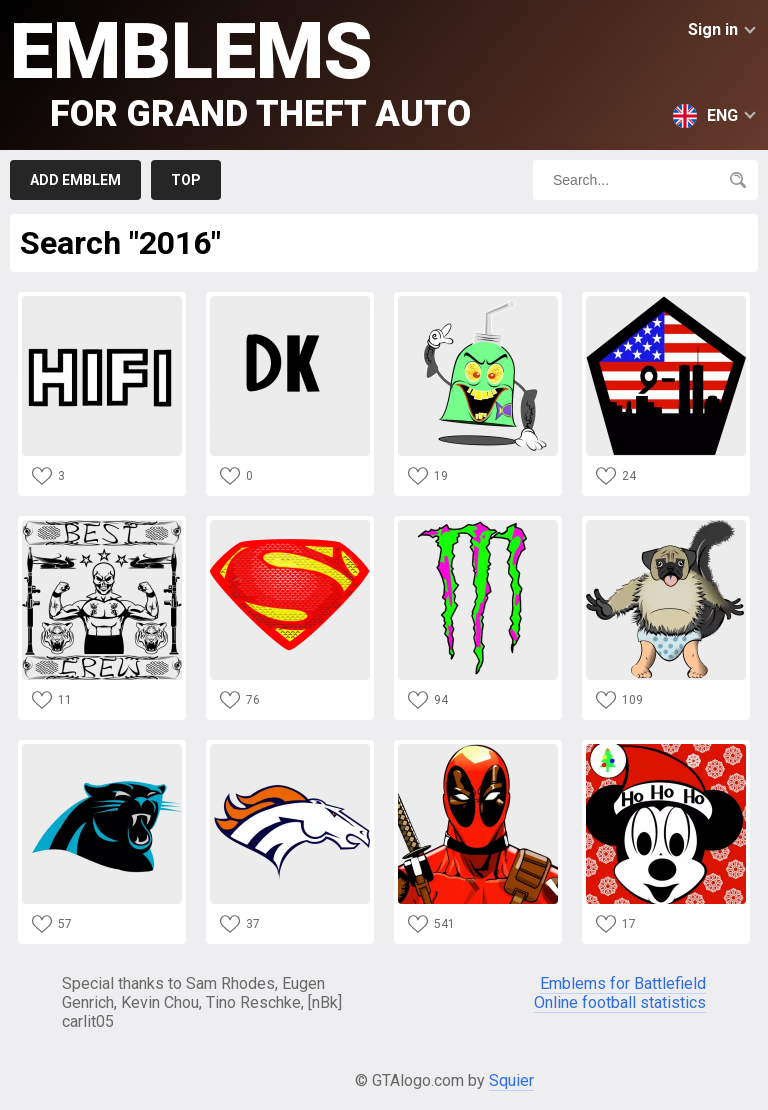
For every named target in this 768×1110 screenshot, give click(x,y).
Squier (511, 1080)
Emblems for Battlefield (623, 983)
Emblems (240, 70)
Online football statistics (620, 1002)
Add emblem (75, 180)
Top (186, 180)
